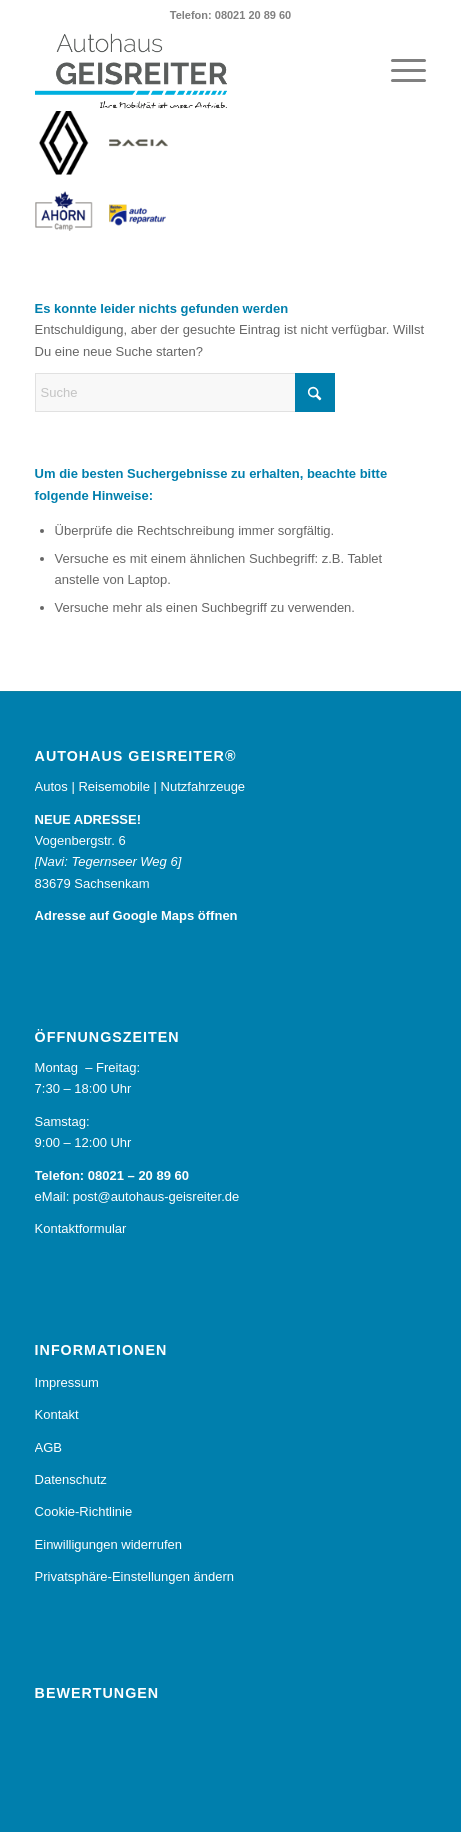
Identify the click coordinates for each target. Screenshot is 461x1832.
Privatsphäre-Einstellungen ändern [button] (134, 1576)
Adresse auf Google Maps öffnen (136, 915)
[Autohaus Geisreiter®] (191, 71)
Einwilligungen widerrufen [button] (108, 1544)
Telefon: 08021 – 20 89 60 (112, 1175)
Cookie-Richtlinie (84, 1511)
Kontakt (57, 1414)
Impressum (67, 1382)
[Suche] (185, 392)
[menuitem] (398, 71)
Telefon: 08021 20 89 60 (230, 15)
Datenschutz (71, 1479)
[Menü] (398, 71)
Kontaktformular (81, 1228)
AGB (48, 1447)
